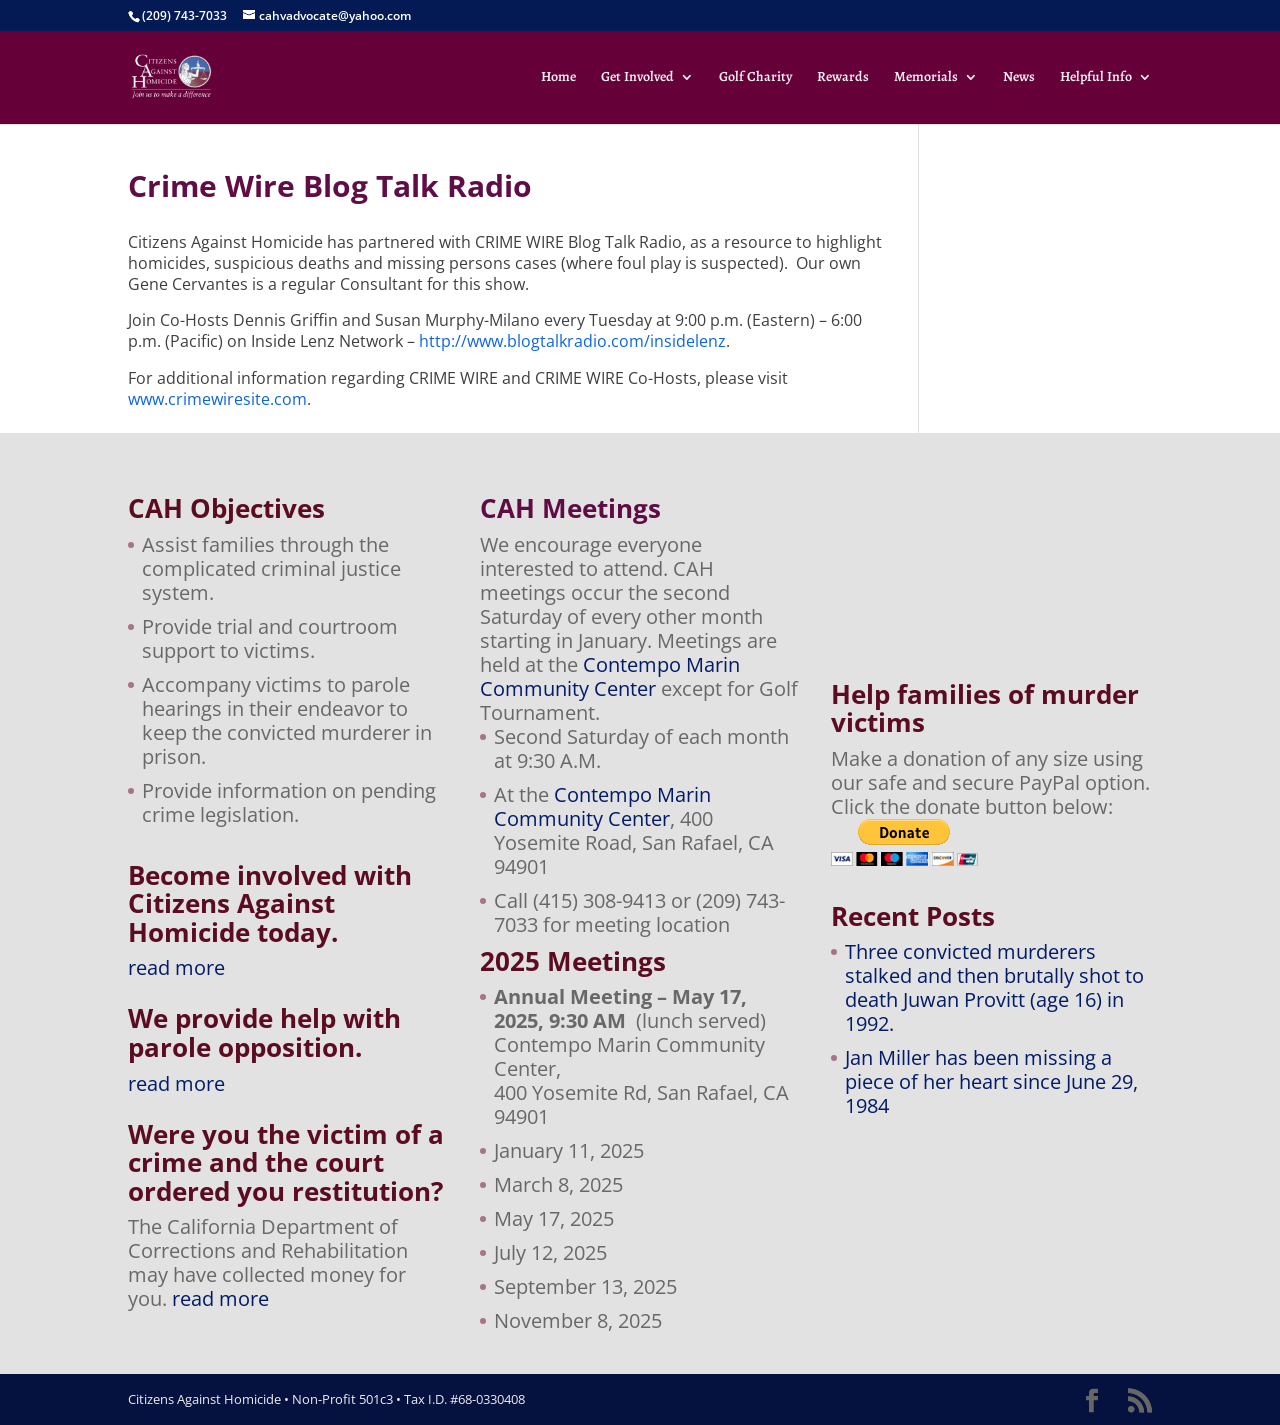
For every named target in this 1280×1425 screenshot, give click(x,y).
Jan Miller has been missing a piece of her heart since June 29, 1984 (991, 1081)
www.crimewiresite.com (217, 399)
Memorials (926, 78)
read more (176, 967)
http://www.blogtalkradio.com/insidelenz (572, 341)
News (1019, 78)
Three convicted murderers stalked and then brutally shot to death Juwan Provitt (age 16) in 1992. (994, 987)
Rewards (843, 78)
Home (558, 78)
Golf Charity (755, 78)
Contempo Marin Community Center (610, 676)
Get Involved (637, 78)
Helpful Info (1096, 78)
